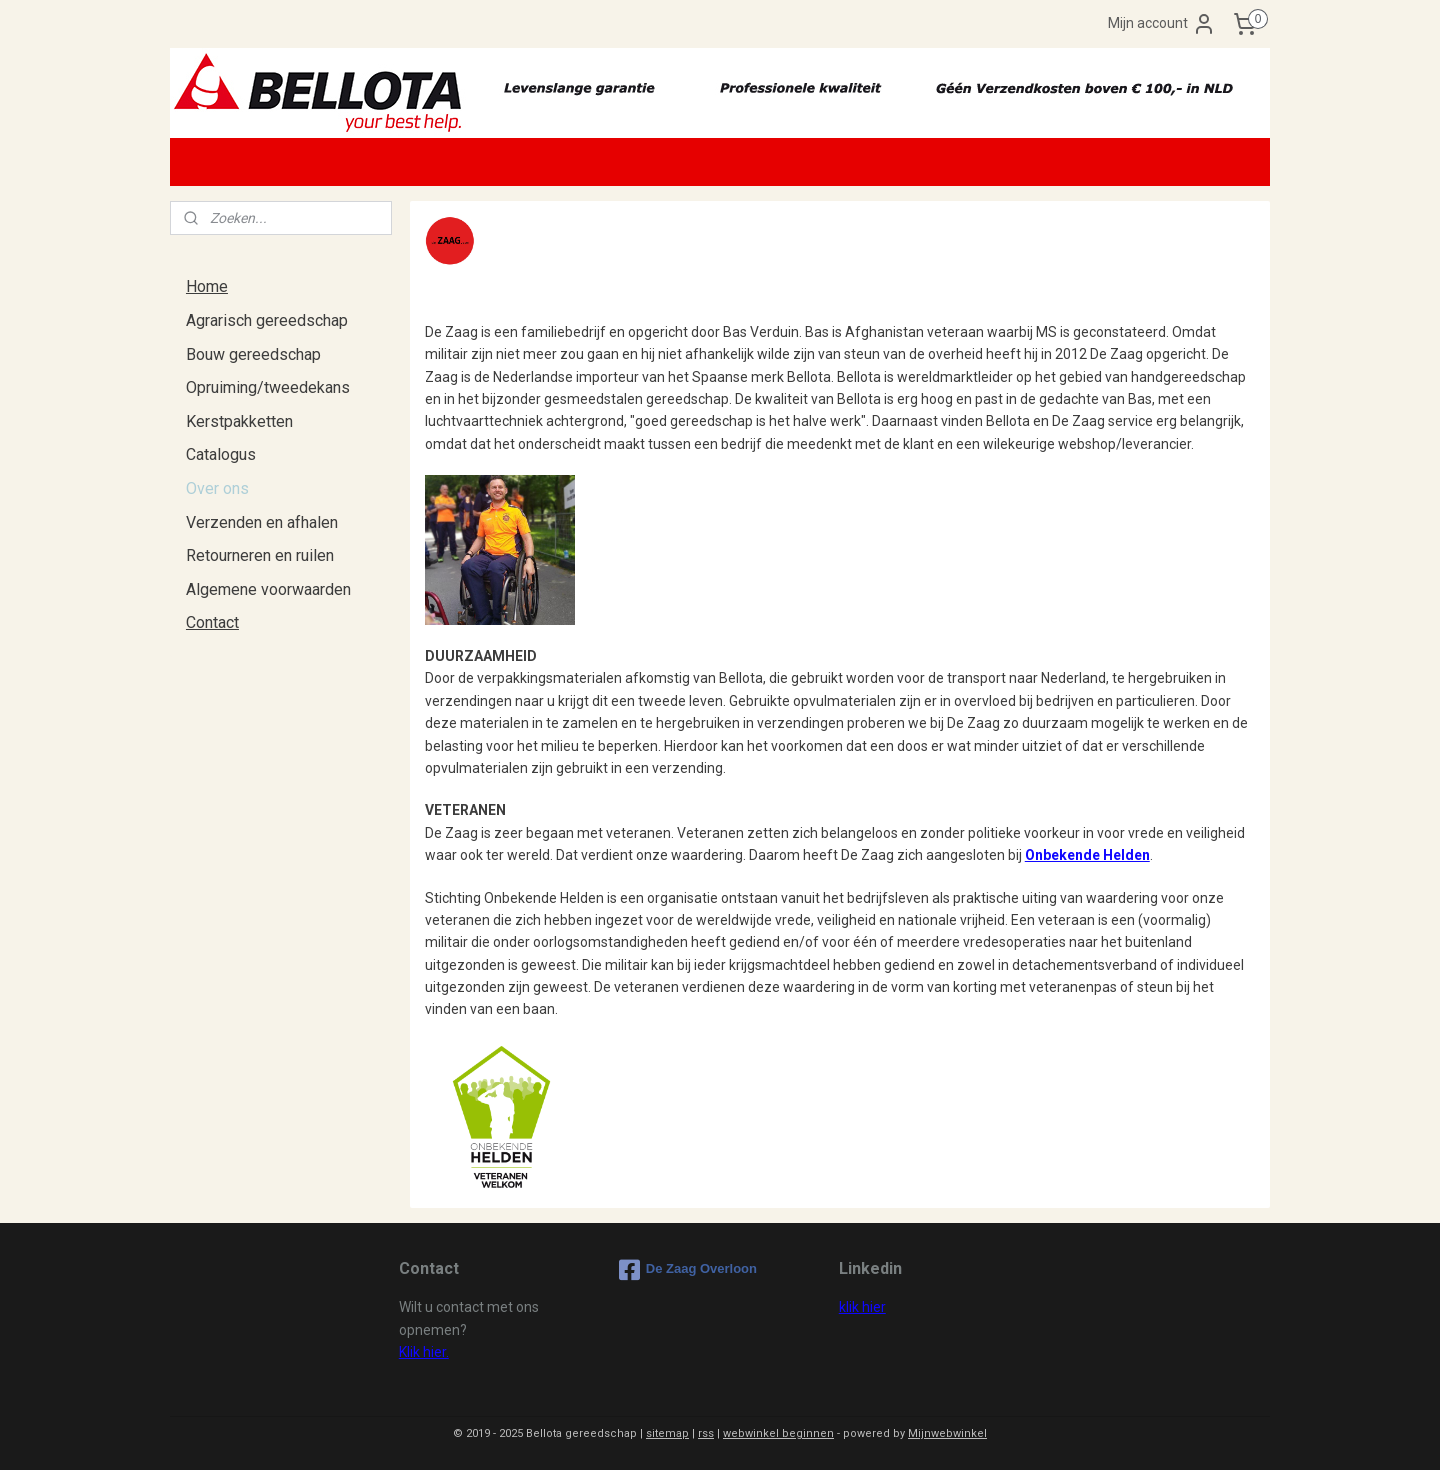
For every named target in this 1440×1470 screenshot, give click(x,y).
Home (207, 286)
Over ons (217, 488)
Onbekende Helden (1086, 855)
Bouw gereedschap (253, 354)
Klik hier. (424, 1352)
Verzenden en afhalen (262, 522)
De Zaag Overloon (688, 1270)
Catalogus (221, 454)
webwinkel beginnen (778, 1433)
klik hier (862, 1307)
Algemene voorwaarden (268, 589)
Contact (212, 622)
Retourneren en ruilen (260, 555)
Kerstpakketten (239, 421)
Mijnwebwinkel (947, 1433)
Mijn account (1162, 24)
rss (706, 1433)
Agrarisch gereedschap (267, 320)
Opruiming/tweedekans (268, 387)
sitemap (667, 1433)
